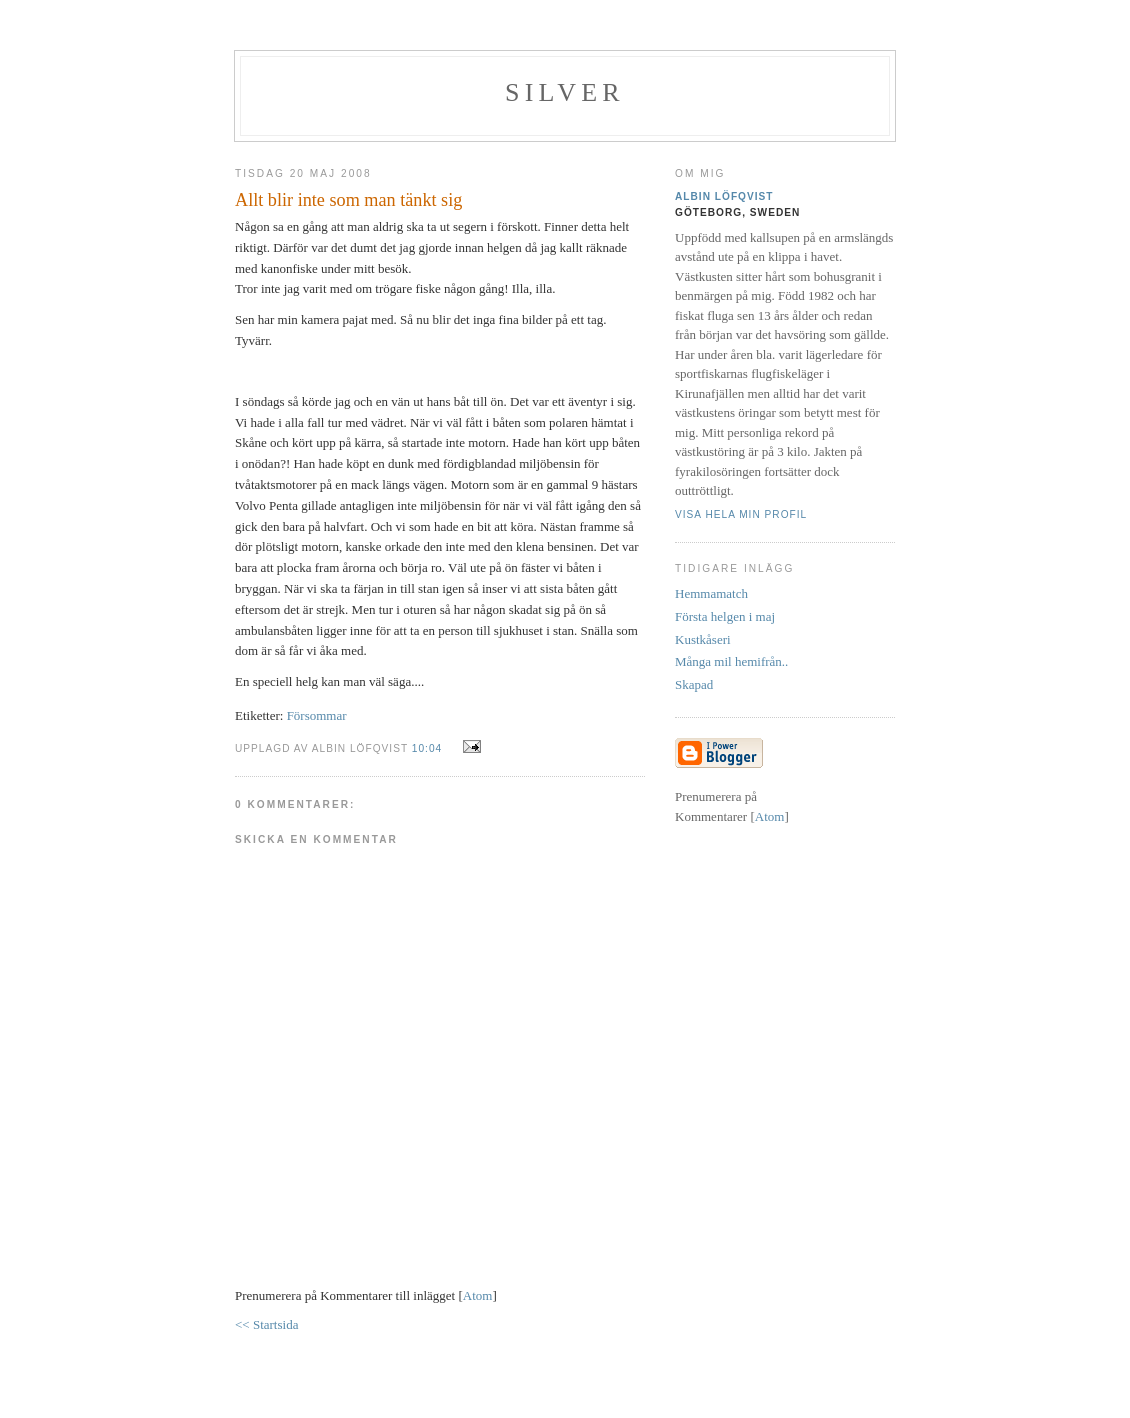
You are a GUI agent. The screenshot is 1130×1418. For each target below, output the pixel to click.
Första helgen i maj (725, 616)
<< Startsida (266, 1324)
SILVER (565, 92)
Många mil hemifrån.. (731, 661)
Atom (478, 1295)
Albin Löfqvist (724, 196)
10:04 (429, 748)
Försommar (317, 715)
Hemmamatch (711, 593)
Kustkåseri (703, 639)
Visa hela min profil (741, 514)
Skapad (694, 684)
